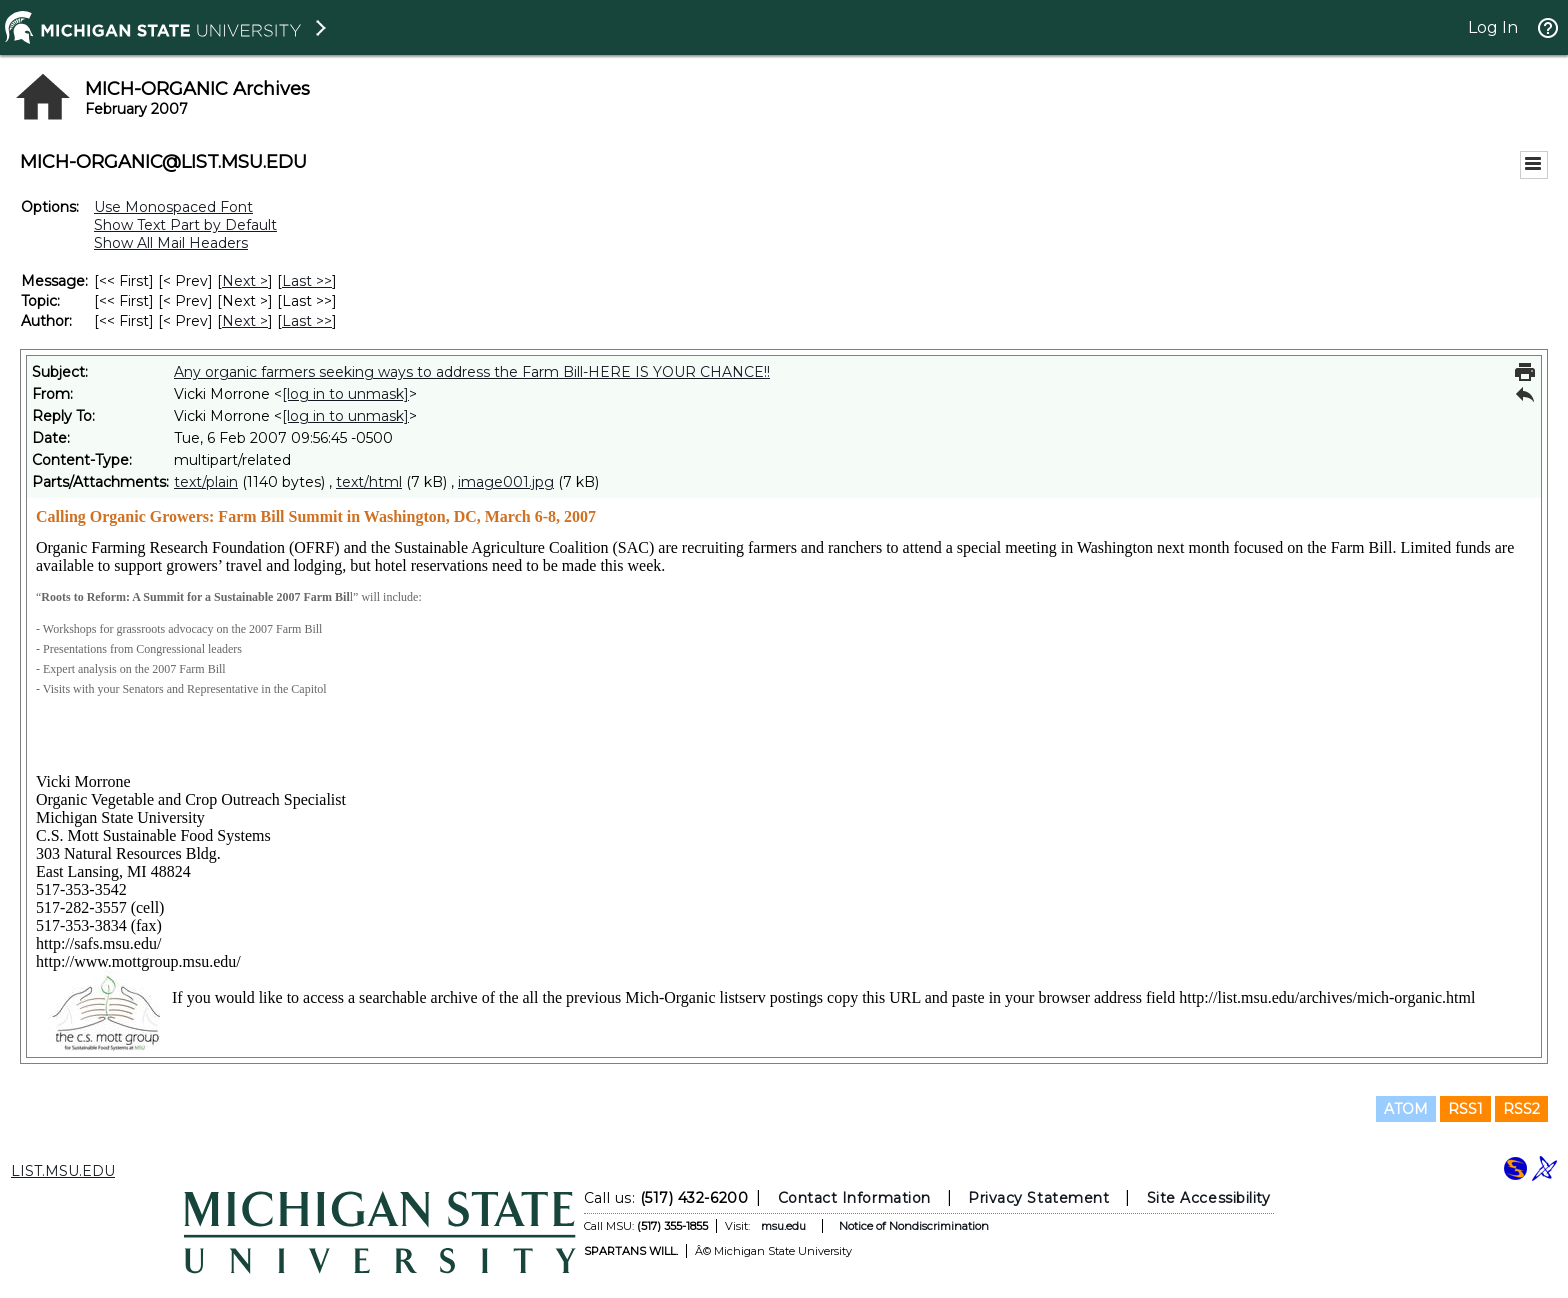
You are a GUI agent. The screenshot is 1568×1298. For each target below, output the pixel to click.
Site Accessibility (1209, 1198)
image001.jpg (506, 482)
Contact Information (854, 1198)
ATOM (1406, 1109)
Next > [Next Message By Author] (245, 321)
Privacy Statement (1038, 1198)
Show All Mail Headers (171, 243)
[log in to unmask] (345, 394)
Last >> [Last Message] (307, 281)
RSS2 (1521, 1109)
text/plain (206, 482)
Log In (1493, 27)
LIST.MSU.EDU (63, 1171)
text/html (369, 482)
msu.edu (783, 1226)
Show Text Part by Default (185, 225)
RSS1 (1465, 1109)
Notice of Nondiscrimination (914, 1226)
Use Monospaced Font (173, 207)
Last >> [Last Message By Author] (307, 321)
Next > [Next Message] (245, 281)
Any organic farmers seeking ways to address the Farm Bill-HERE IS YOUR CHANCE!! (472, 372)
